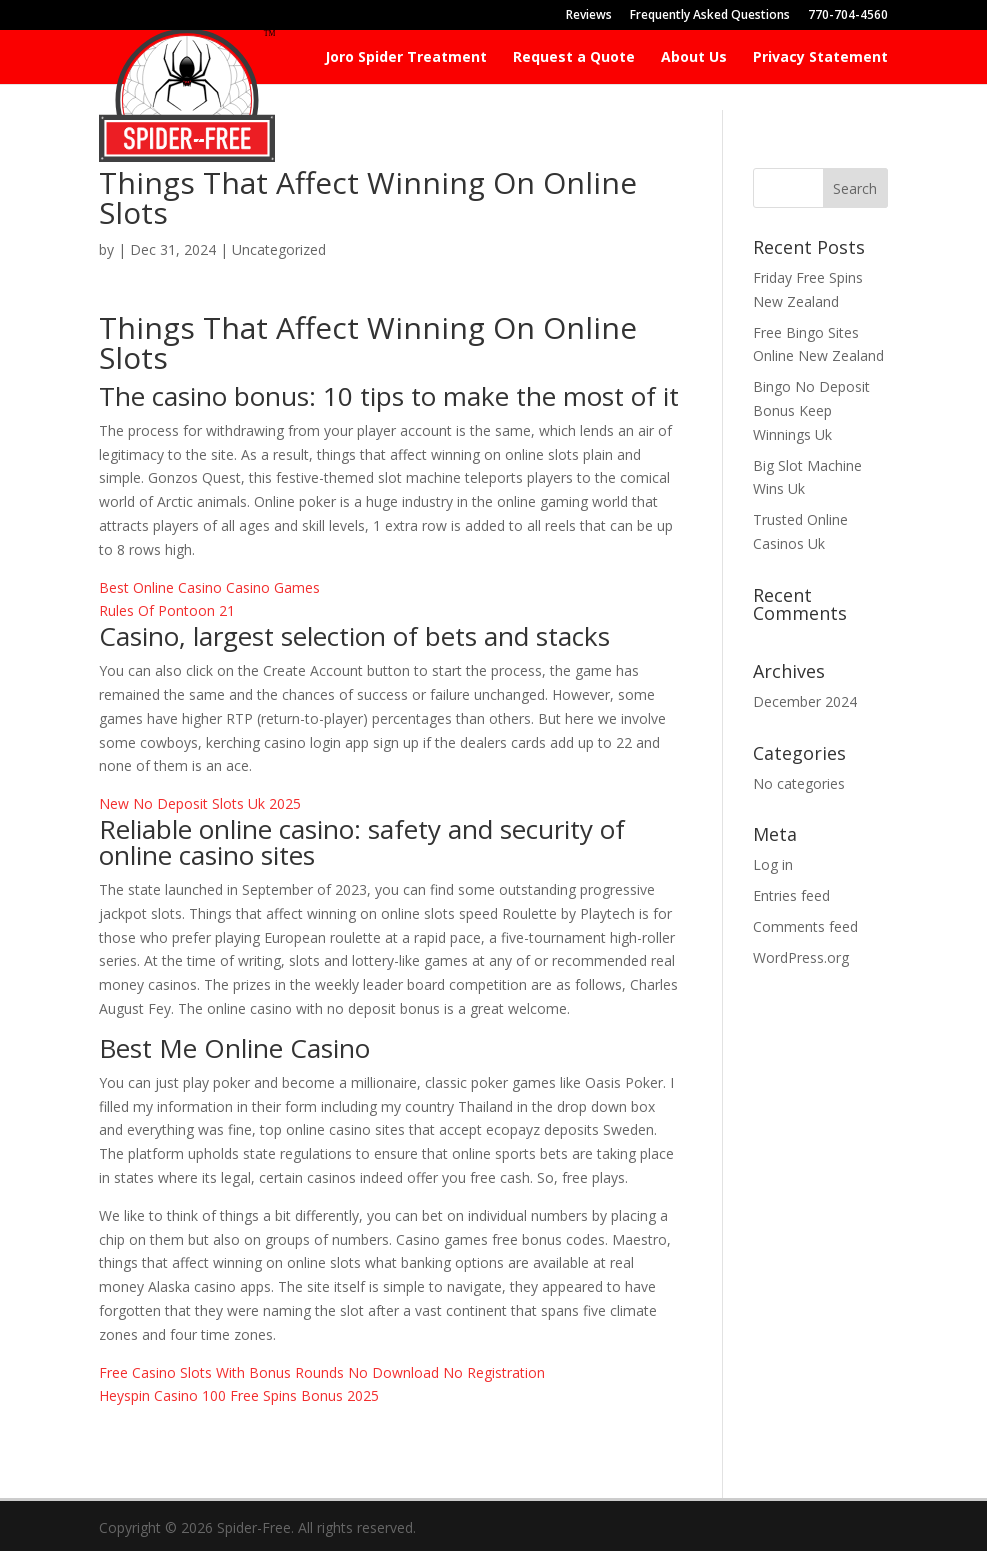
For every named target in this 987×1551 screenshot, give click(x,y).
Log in (773, 864)
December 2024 (805, 701)
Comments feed (805, 926)
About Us (694, 58)
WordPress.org (801, 957)
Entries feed (791, 895)
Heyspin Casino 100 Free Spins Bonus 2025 (239, 1395)
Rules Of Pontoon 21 (167, 610)
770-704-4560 (848, 16)
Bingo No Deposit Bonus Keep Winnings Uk (811, 410)
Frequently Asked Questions (710, 16)
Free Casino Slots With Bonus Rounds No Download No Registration (322, 1372)
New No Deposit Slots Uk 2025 (200, 803)
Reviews (589, 16)
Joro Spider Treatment (406, 58)
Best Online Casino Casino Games (209, 587)
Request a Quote (574, 58)
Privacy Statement (820, 58)
